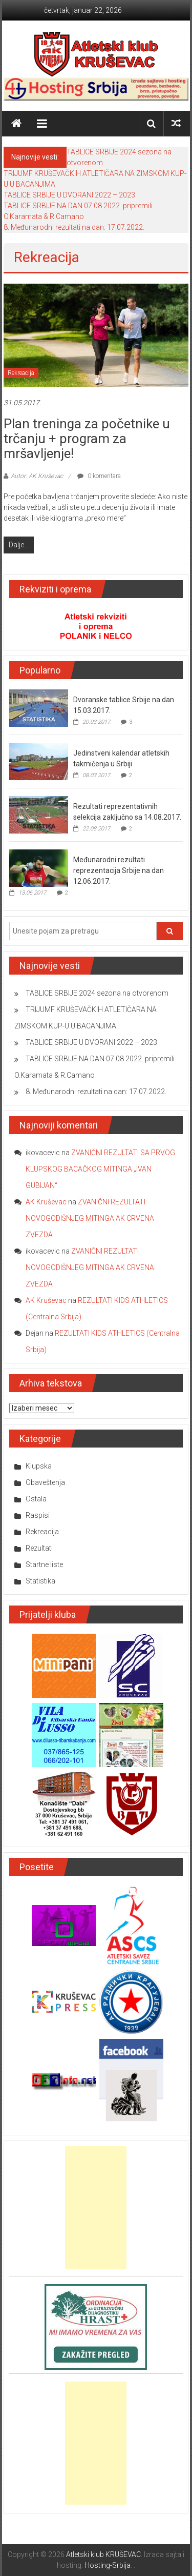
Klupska (39, 1466)
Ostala (36, 1499)
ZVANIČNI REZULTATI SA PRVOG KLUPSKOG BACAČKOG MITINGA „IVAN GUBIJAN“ (100, 1169)
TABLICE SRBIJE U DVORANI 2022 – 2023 (69, 195)
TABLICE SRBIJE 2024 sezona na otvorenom (97, 993)
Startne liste (44, 1564)
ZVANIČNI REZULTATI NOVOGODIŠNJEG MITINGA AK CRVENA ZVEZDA (90, 1218)
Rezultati (39, 1548)
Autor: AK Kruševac (37, 476)
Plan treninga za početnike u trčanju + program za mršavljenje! (87, 438)
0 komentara (99, 476)
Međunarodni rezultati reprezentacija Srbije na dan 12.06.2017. (118, 870)
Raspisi (38, 1515)
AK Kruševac (46, 1202)
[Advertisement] (95, 2207)
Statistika (40, 1581)
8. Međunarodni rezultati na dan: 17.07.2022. (74, 227)
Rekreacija (21, 373)
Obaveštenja (45, 1482)
